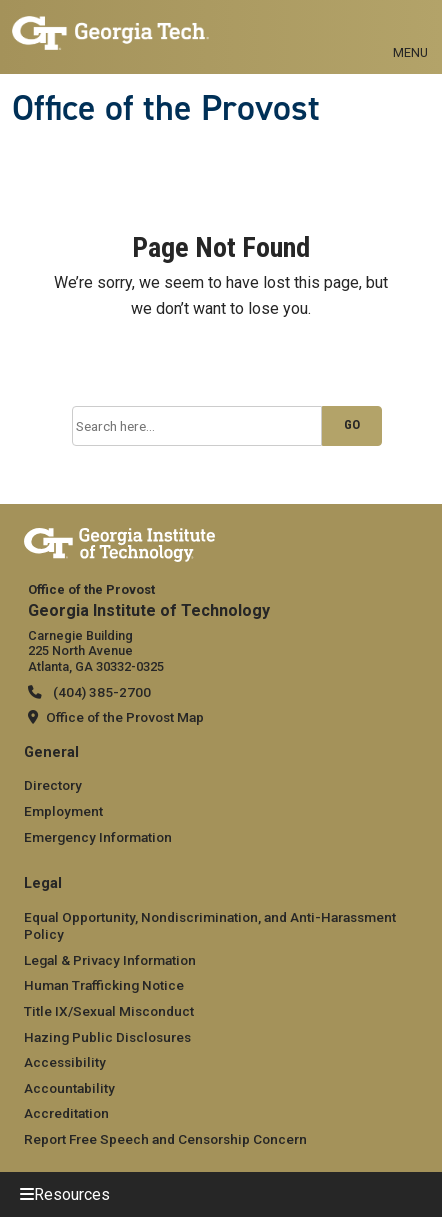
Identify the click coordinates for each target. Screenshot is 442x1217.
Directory (53, 785)
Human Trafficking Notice (104, 985)
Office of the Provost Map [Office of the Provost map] (125, 717)
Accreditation (66, 1113)
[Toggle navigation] (410, 30)
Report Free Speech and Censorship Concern (165, 1139)
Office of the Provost (166, 108)
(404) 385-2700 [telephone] (100, 692)
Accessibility (65, 1062)
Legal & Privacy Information (110, 960)
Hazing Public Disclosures (107, 1037)
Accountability (69, 1088)
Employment (63, 811)
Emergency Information (98, 837)
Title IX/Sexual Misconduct (109, 1011)
